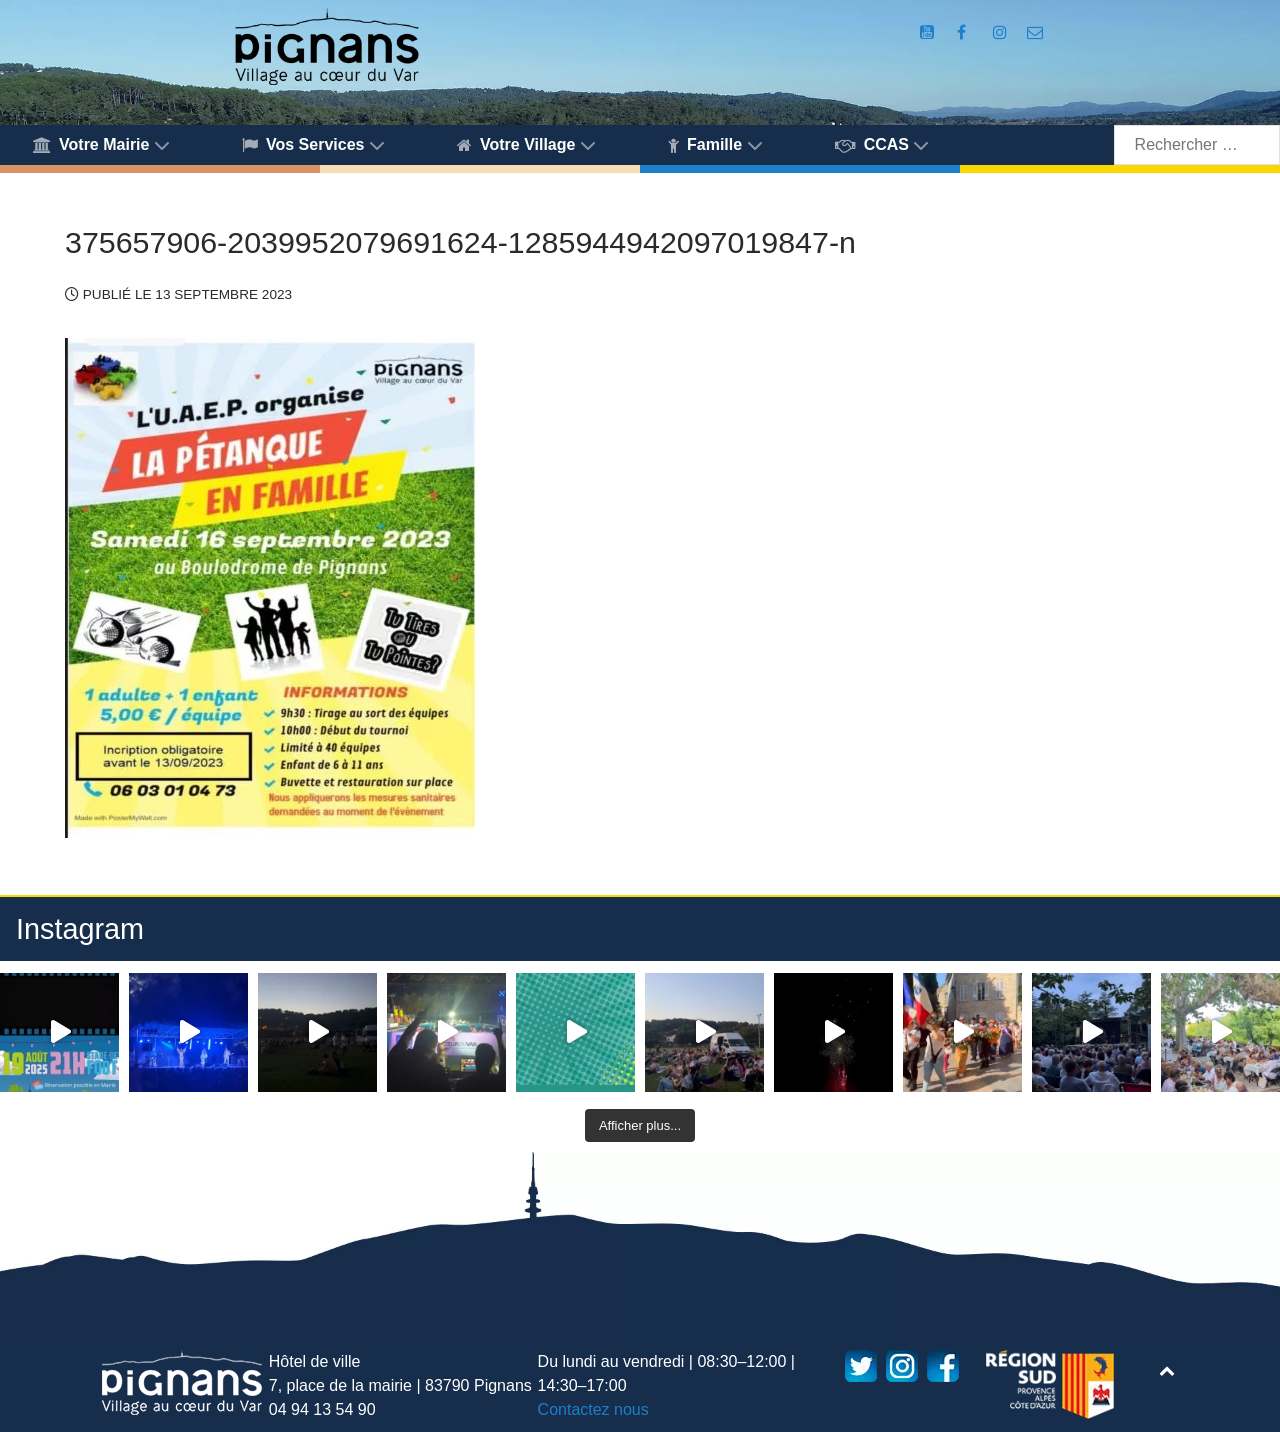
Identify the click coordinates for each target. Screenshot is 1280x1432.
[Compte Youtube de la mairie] (929, 32)
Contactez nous (593, 1409)
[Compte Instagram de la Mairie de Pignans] (1002, 32)
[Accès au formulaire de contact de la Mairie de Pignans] (1035, 32)
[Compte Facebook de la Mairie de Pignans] (964, 32)
